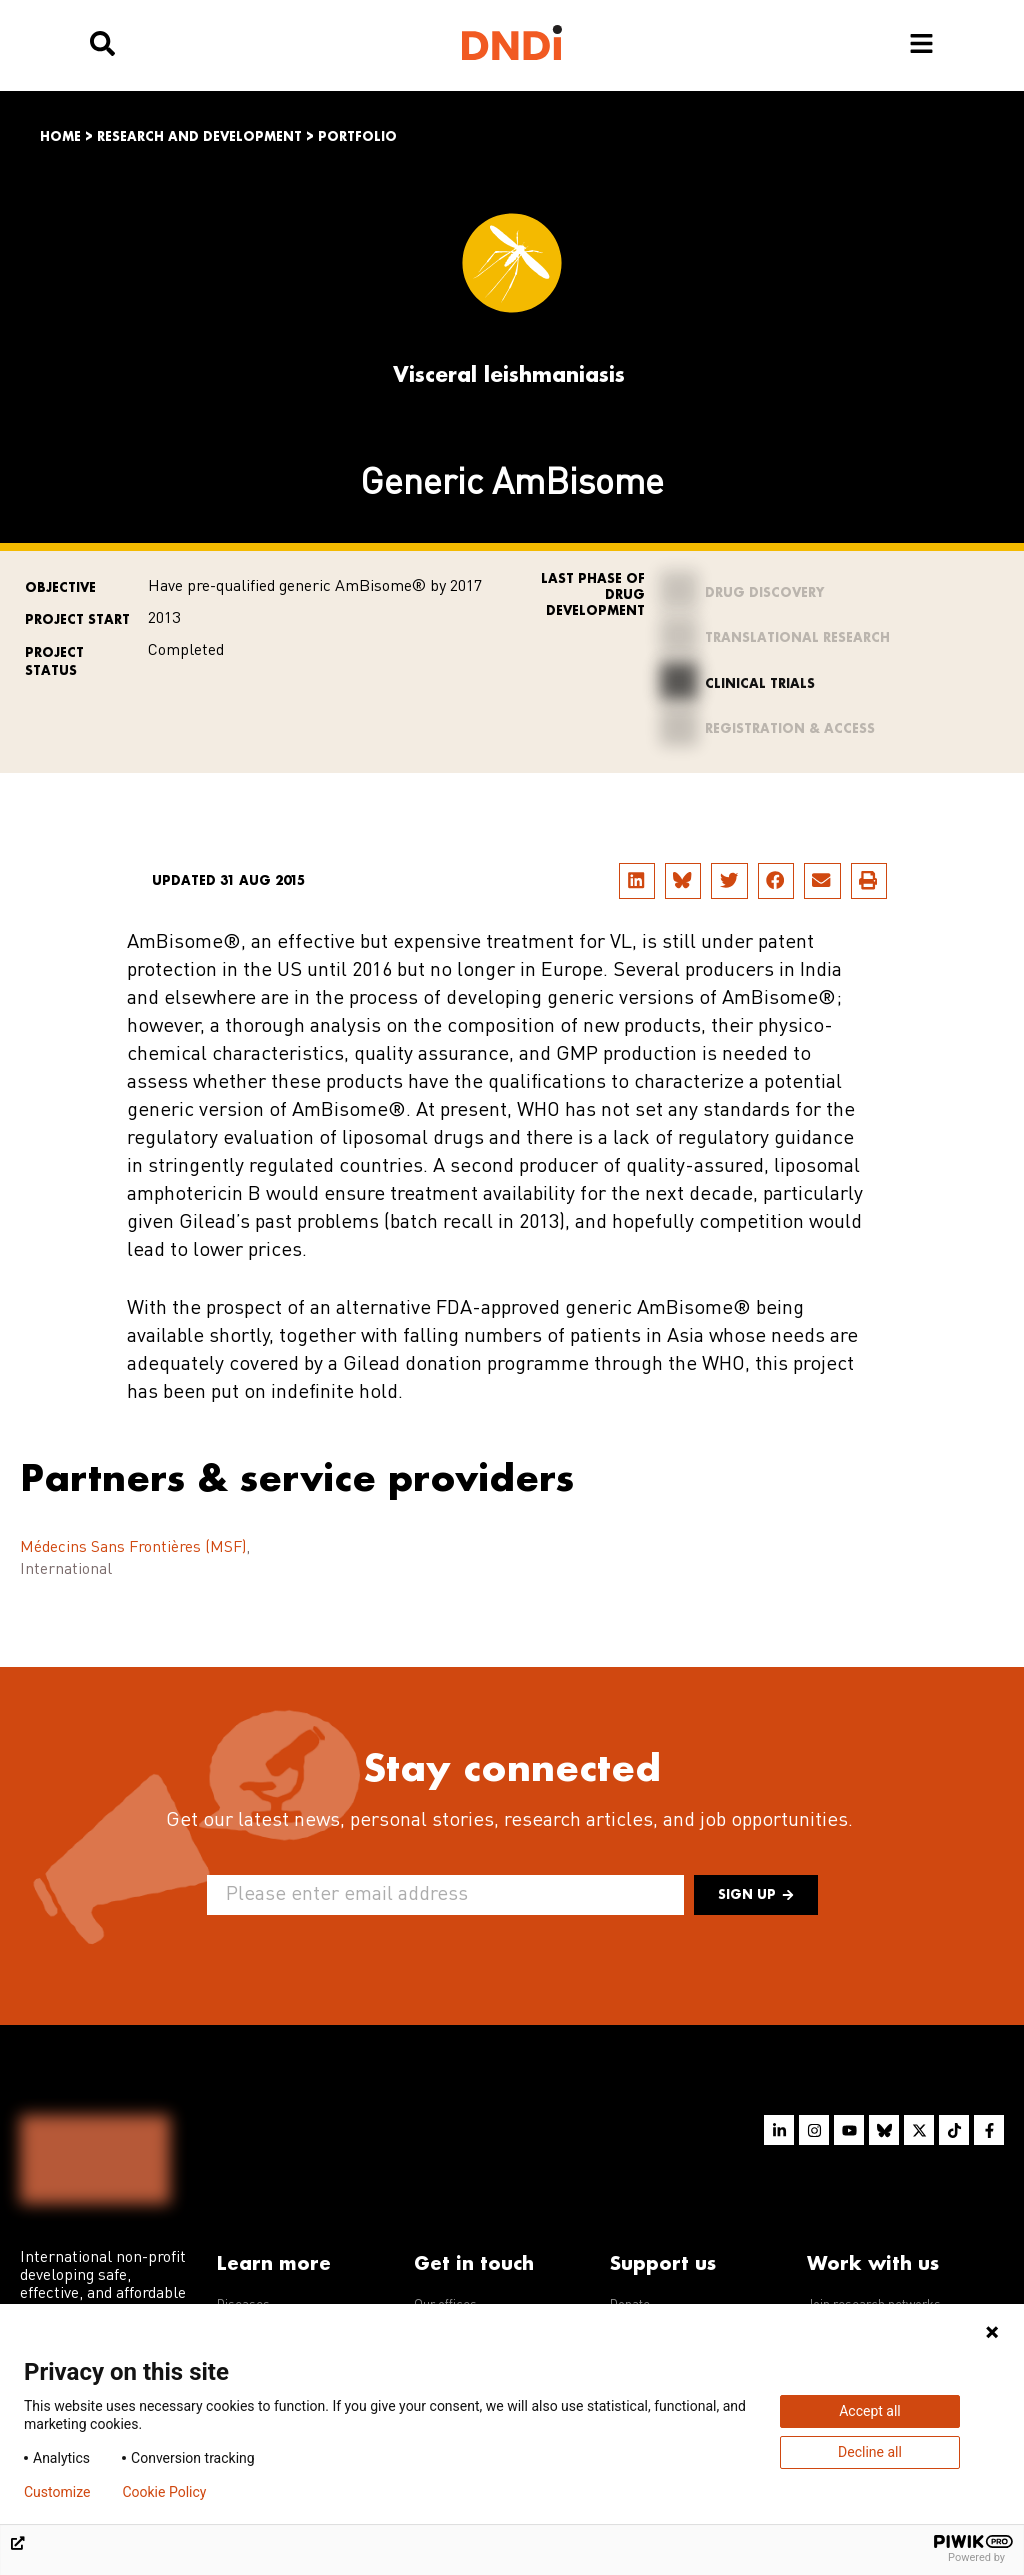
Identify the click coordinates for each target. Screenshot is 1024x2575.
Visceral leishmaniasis (509, 374)
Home (60, 136)
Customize (57, 2492)
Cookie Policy (164, 2492)
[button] (637, 881)
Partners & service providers (297, 1449)
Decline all (870, 2452)
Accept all (870, 2411)
